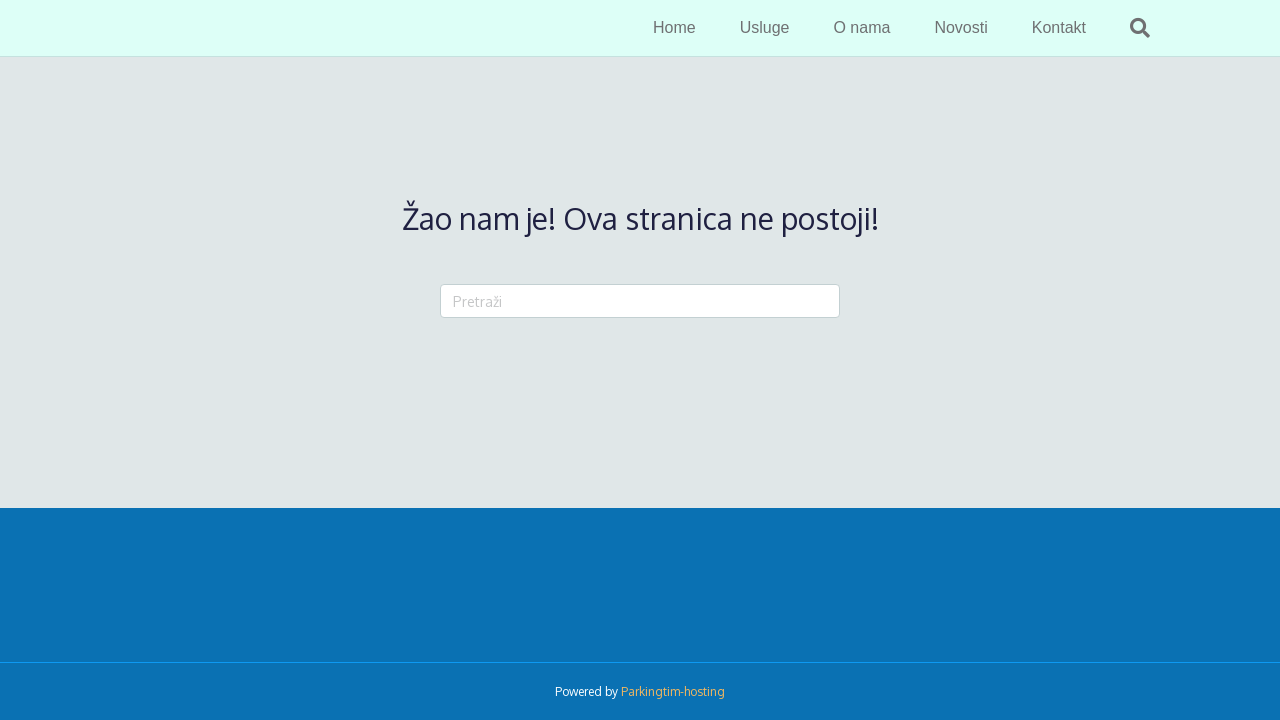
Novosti (960, 27)
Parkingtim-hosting (673, 691)
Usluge (765, 27)
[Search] (1129, 28)
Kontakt (1059, 27)
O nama (861, 27)
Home (674, 27)
